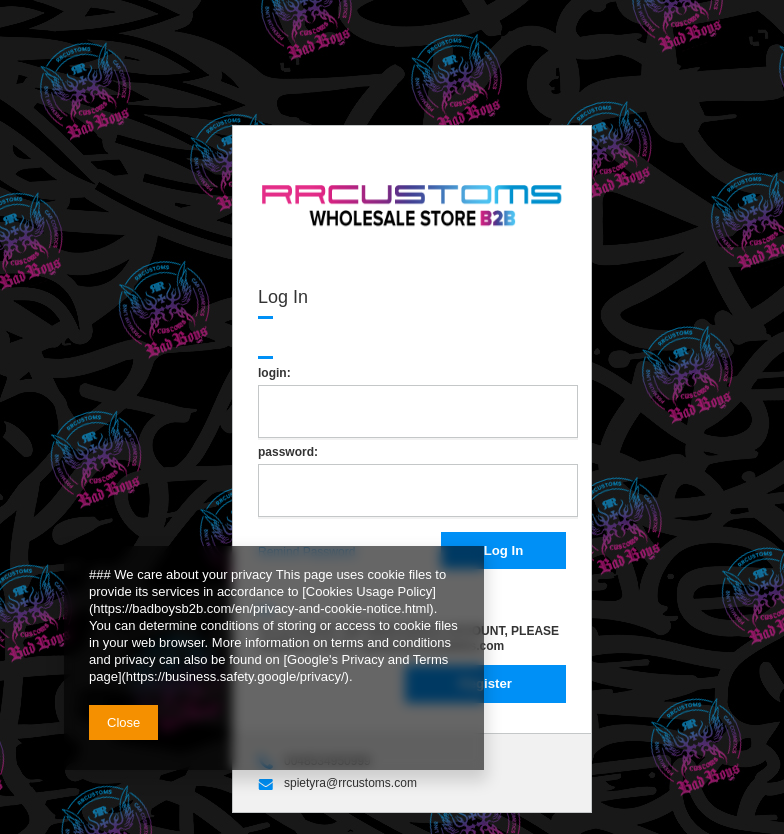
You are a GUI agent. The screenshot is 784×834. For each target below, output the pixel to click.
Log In (504, 550)
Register (485, 683)
